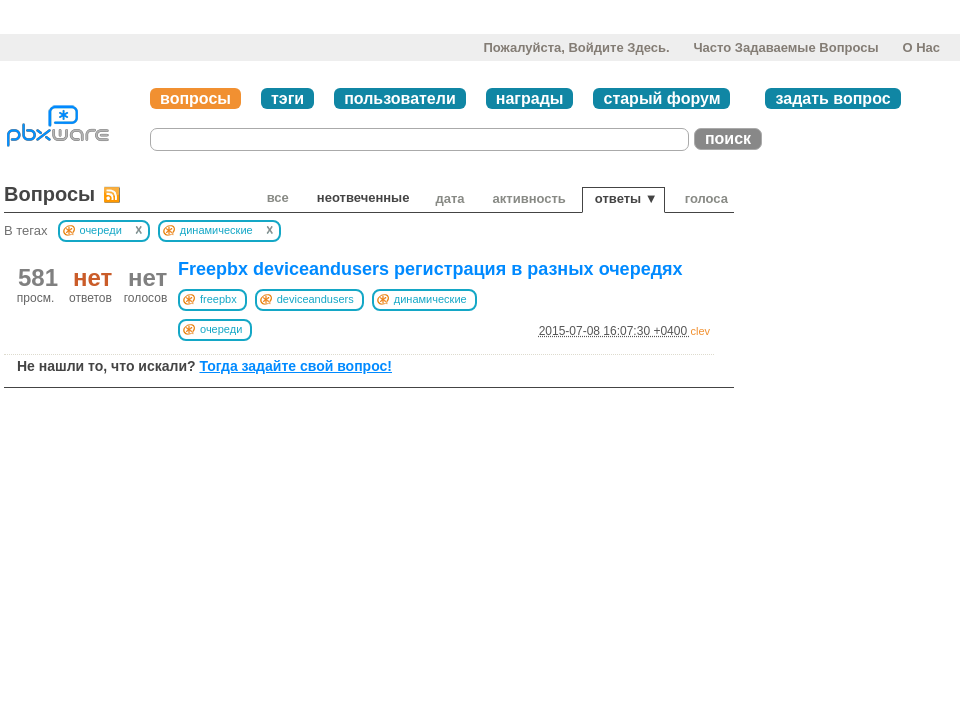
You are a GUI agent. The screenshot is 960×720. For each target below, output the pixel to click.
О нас (921, 47)
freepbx (218, 299)
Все (278, 197)
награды (530, 98)
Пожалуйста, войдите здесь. (576, 47)
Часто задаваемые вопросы (785, 47)
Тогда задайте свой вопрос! (295, 366)
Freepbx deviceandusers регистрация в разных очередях (430, 269)
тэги (287, 98)
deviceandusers (315, 299)
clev (700, 331)
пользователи (400, 98)
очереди (221, 329)
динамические (430, 299)
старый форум (661, 98)
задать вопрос (832, 98)
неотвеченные (363, 197)
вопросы (195, 98)
